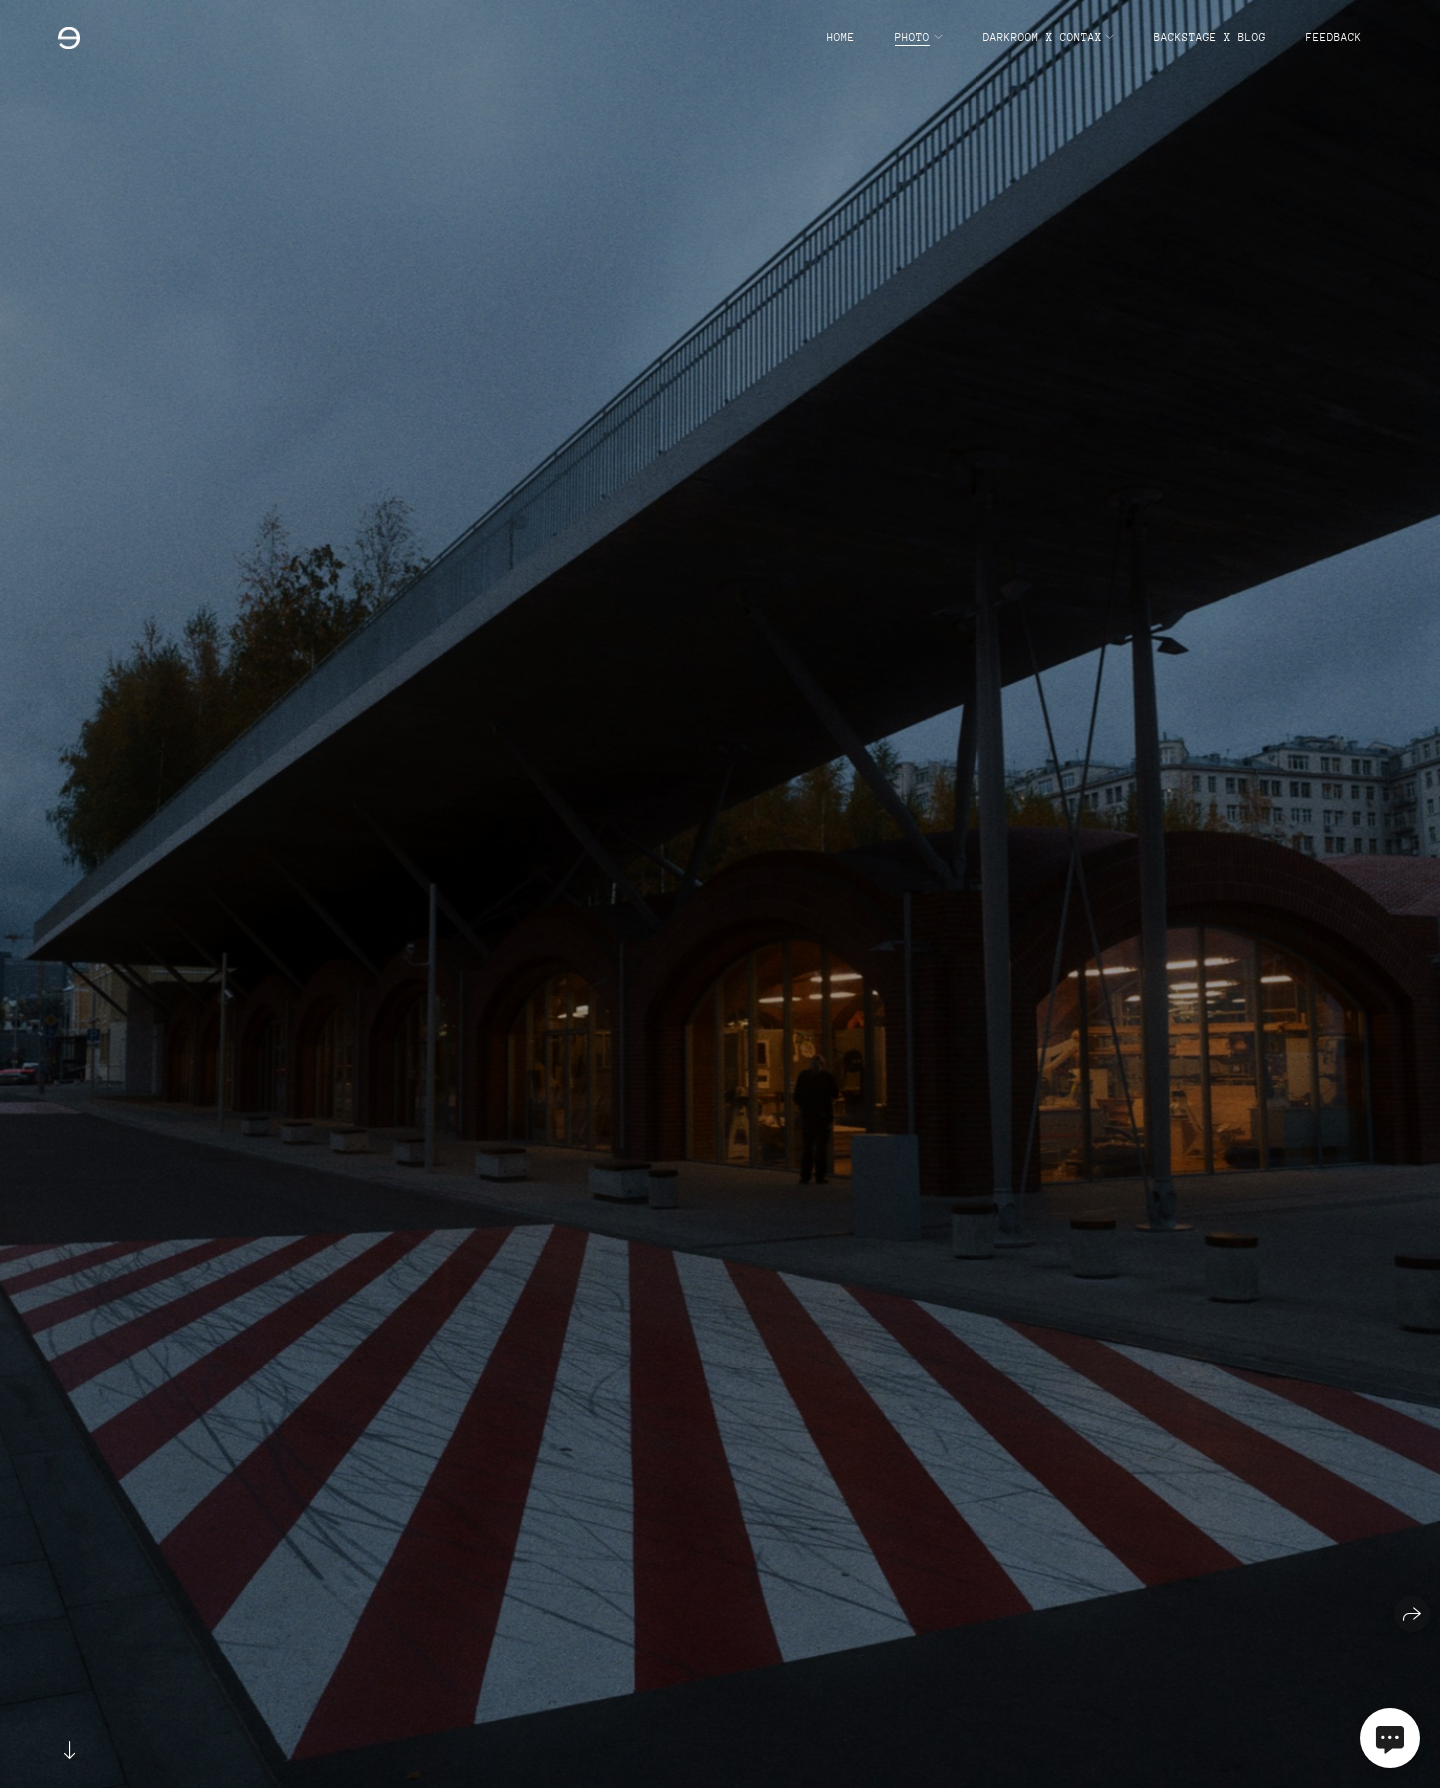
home (841, 37)
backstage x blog (1210, 37)
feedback (1334, 37)
